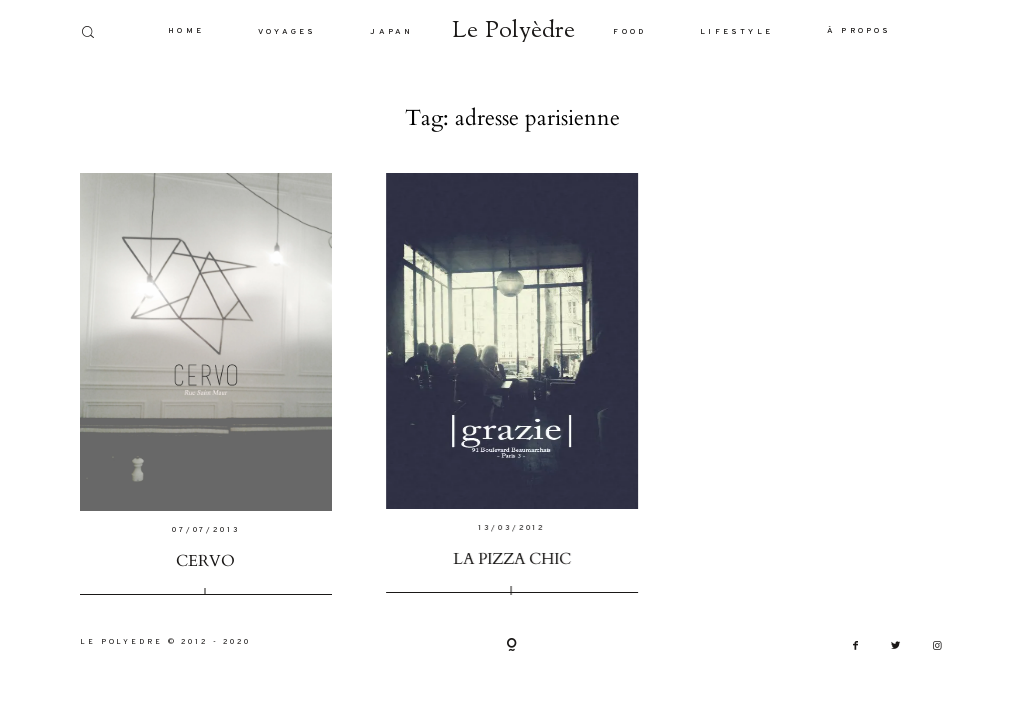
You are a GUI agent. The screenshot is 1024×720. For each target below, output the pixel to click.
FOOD (629, 32)
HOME (186, 31)
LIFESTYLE (736, 32)
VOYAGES (287, 32)
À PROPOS (859, 31)
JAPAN (391, 32)
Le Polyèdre (513, 31)
